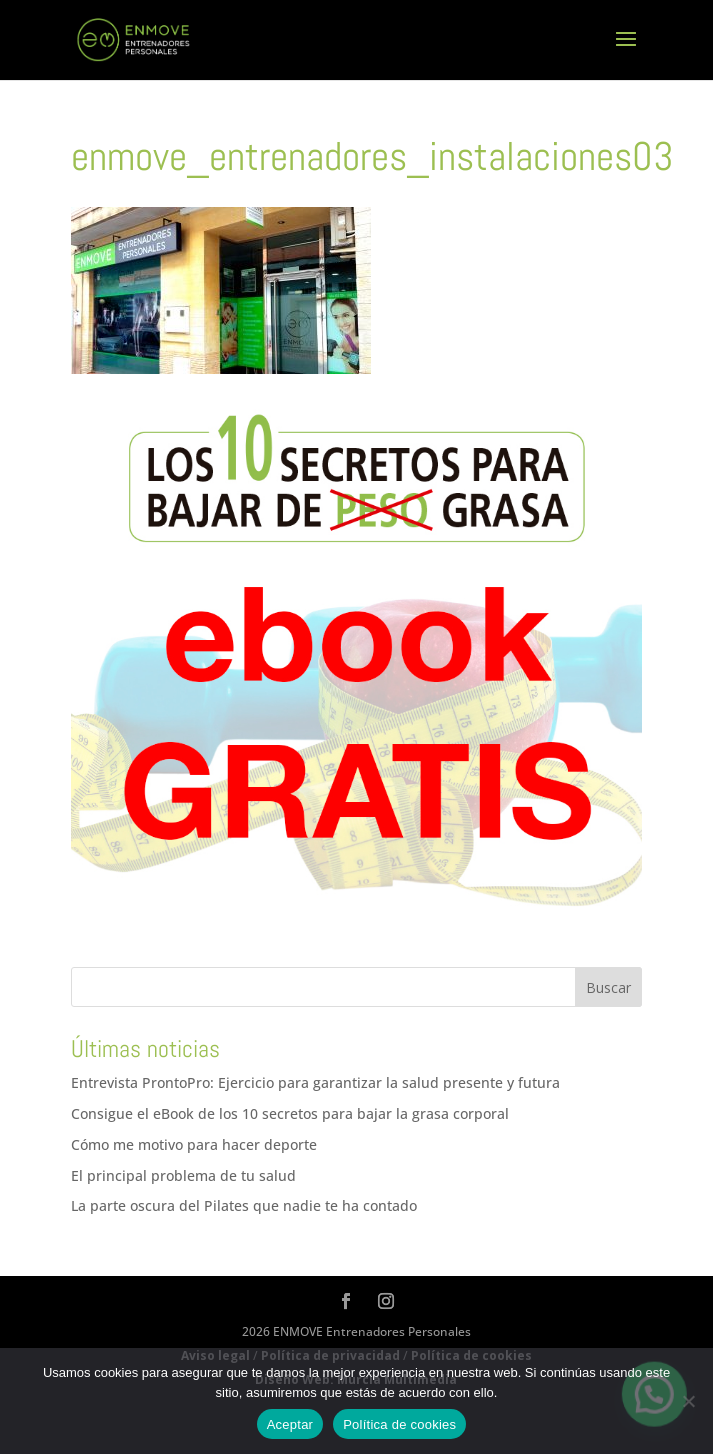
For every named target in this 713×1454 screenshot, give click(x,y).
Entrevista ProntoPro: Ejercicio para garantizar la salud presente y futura (315, 1082)
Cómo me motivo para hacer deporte (194, 1144)
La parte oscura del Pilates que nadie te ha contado (244, 1205)
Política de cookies (399, 1424)
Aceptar (290, 1424)
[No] (688, 1401)
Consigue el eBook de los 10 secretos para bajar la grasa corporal (290, 1113)
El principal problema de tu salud (183, 1175)
